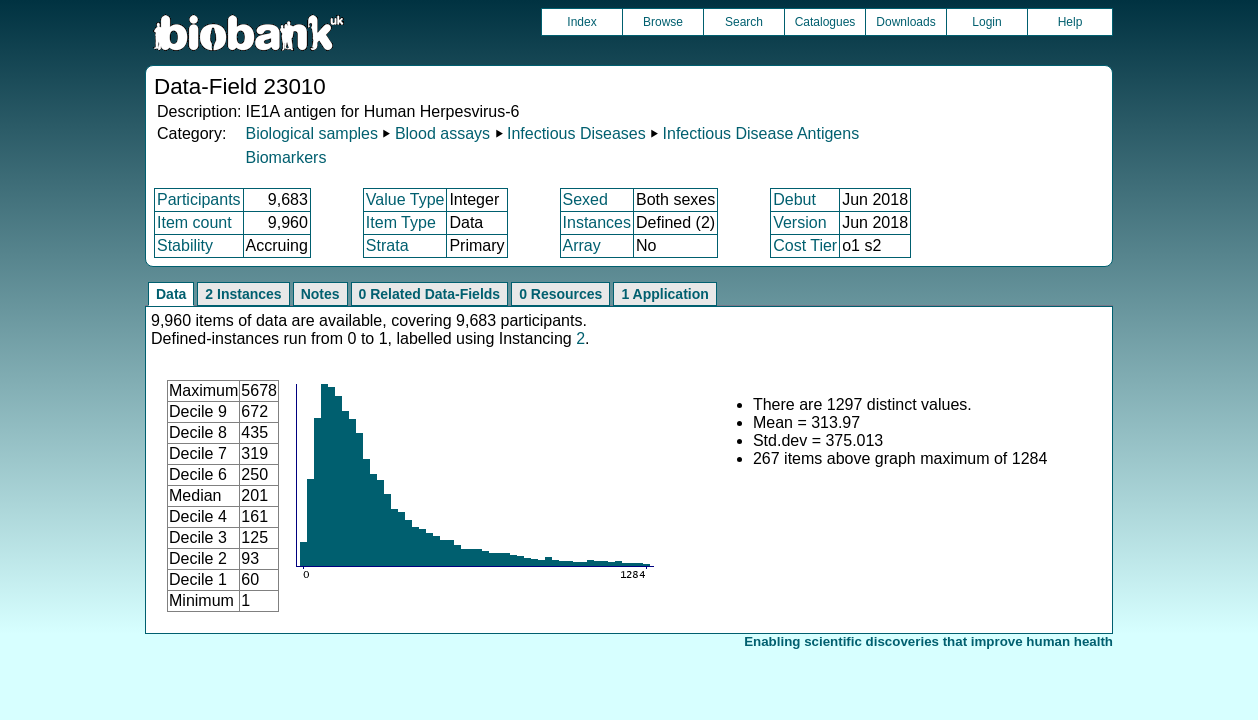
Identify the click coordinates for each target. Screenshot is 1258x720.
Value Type (405, 199)
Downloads (905, 22)
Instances (597, 222)
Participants (199, 199)
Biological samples (311, 133)
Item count (194, 222)
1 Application (664, 294)
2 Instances (243, 294)
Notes (320, 294)
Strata (387, 245)
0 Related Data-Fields (430, 294)
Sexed (585, 199)
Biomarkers (285, 157)
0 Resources (560, 294)
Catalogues (825, 22)
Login (986, 22)
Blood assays (442, 133)
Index (581, 22)
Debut (794, 199)
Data (171, 294)
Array (582, 245)
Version (799, 222)
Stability (185, 245)
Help (1070, 22)
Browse (663, 22)
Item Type (401, 222)
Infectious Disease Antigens (761, 133)
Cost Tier (805, 245)
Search (744, 22)
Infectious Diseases (576, 133)
